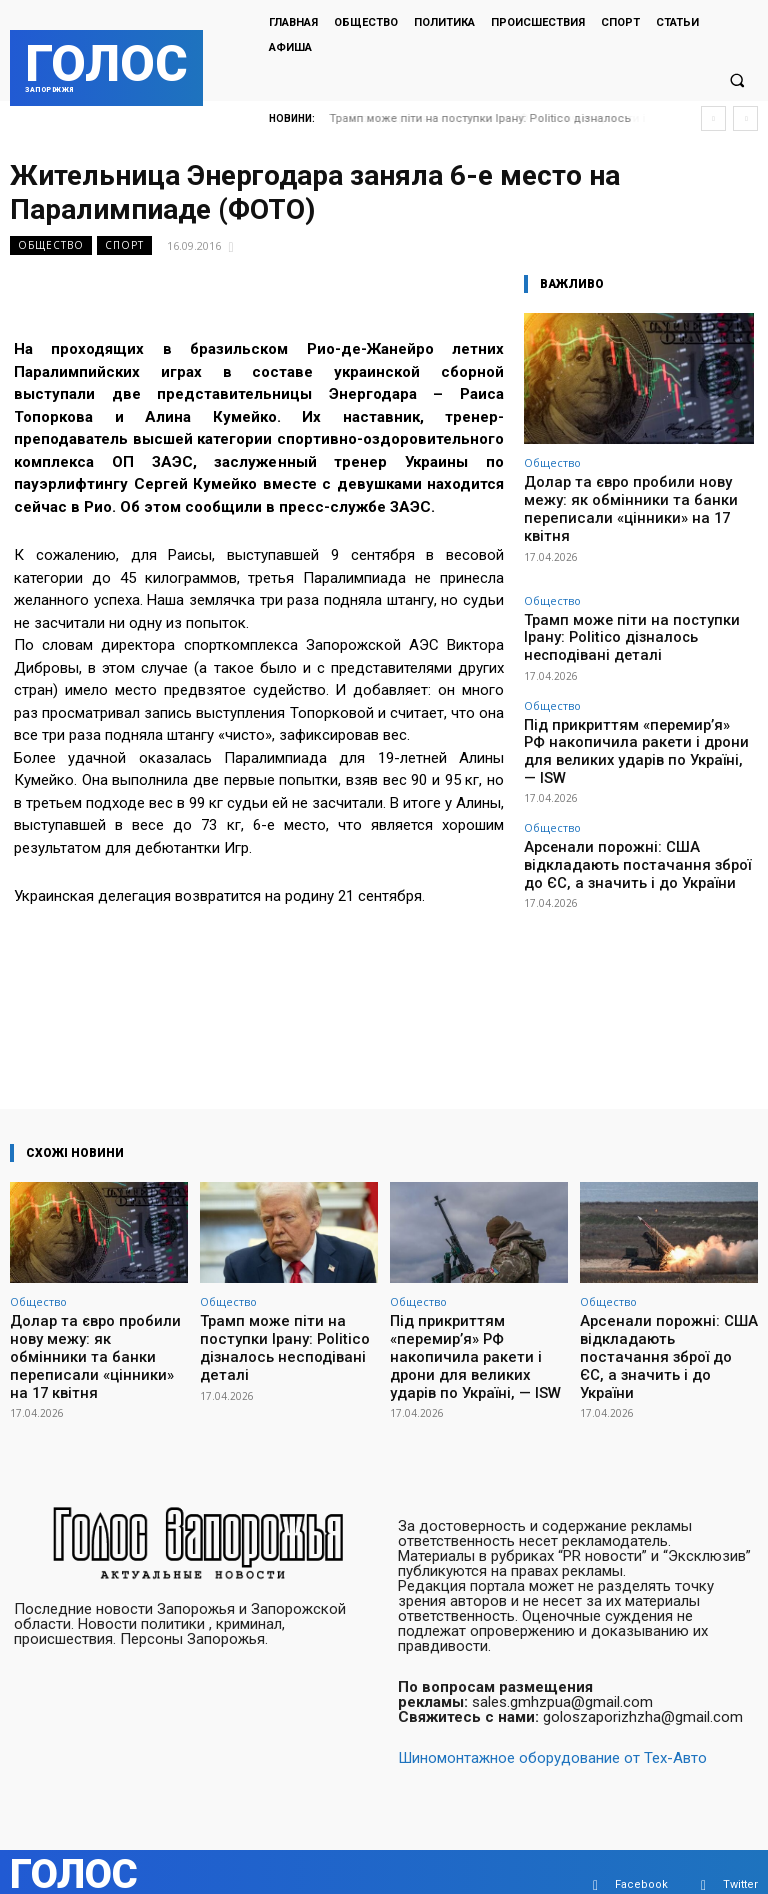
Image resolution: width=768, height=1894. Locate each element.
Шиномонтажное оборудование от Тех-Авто (552, 1732)
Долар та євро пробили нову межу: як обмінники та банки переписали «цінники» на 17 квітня (635, 497)
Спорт (124, 245)
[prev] (713, 118)
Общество (51, 245)
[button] (737, 81)
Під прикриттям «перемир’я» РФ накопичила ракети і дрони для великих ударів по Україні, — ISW (636, 685)
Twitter (740, 1858)
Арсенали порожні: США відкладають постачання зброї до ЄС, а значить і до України (631, 776)
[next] (745, 118)
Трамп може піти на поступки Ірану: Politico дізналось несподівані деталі (627, 600)
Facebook (641, 1858)
